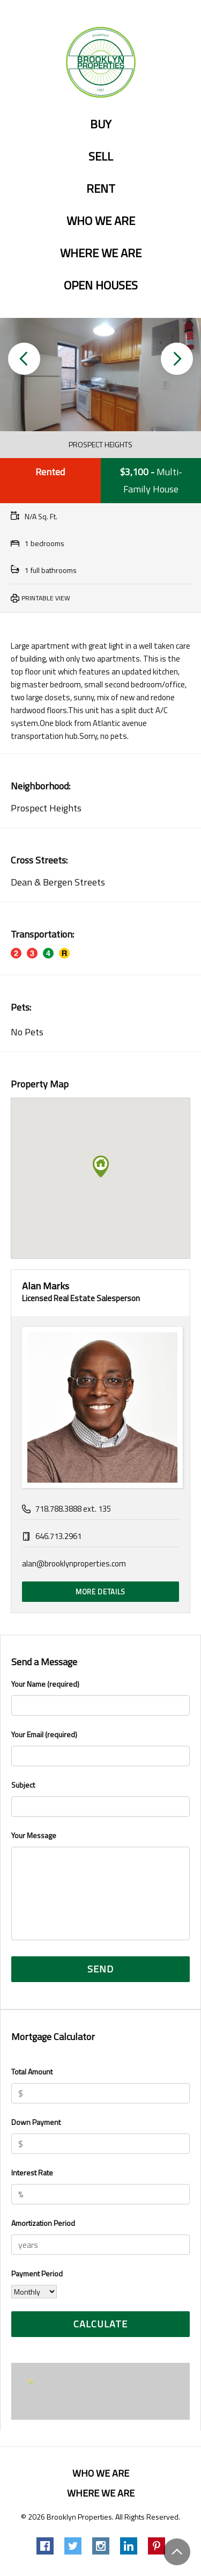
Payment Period (37, 2273)
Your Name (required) (100, 1697)
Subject (100, 1798)
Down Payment (36, 2122)
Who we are (100, 221)
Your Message (100, 1886)
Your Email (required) (100, 1747)
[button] (24, 359)
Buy (100, 124)
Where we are (101, 253)
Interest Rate (32, 2172)
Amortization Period (43, 2223)
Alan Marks (45, 1286)
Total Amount (32, 2071)
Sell (100, 156)
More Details (100, 1591)
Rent (100, 189)
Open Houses (101, 285)
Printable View (45, 598)
